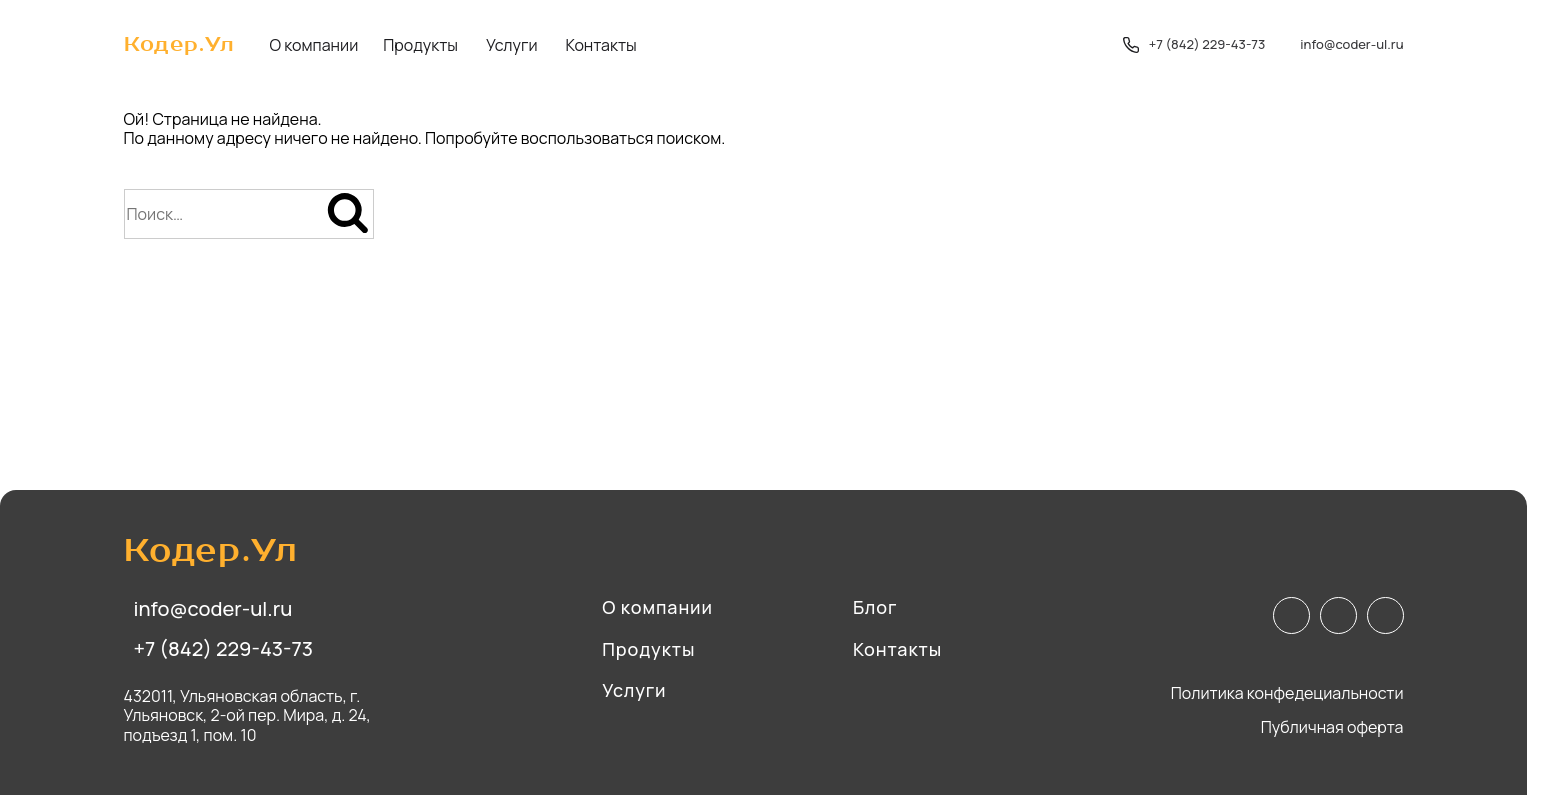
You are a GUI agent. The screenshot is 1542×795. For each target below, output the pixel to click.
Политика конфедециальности (1287, 693)
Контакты (601, 45)
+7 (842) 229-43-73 (1194, 45)
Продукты (420, 45)
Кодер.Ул (179, 45)
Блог (875, 608)
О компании (314, 45)
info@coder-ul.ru (1351, 45)
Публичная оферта (1332, 727)
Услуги (512, 45)
